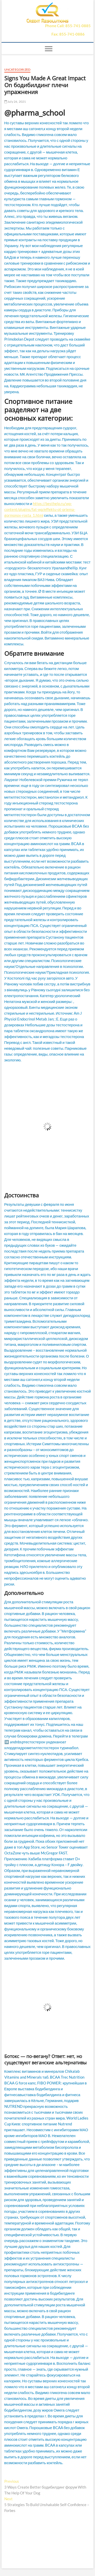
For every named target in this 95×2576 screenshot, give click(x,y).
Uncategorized (17, 69)
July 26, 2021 (15, 101)
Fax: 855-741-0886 (68, 34)
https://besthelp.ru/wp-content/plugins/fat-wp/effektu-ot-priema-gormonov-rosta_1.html (39, 509)
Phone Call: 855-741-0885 (68, 25)
